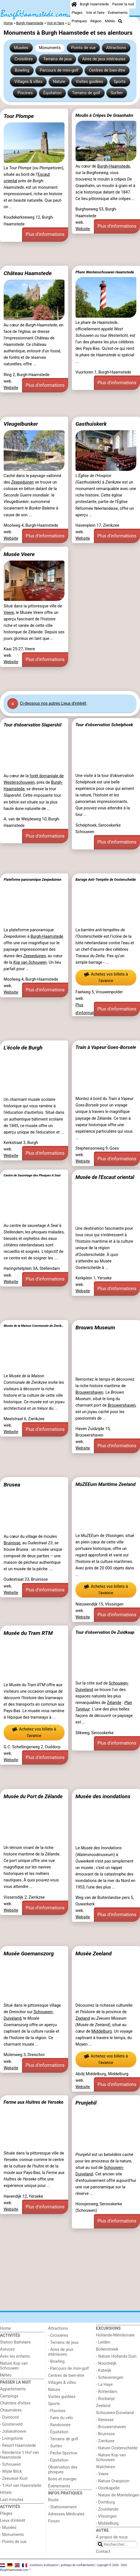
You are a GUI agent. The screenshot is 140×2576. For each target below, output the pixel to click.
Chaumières (11, 2410)
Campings (9, 2396)
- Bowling (56, 2361)
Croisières (23, 59)
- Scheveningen (109, 2377)
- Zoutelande (107, 2509)
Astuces (7, 2349)
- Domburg (105, 2502)
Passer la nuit (123, 4)
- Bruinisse (105, 2434)
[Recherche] (120, 21)
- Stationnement (62, 2507)
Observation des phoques (62, 2469)
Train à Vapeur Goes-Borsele (106, 1047)
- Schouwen (10, 2464)
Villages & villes (28, 81)
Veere (9, 612)
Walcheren (105, 2467)
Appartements (13, 2389)
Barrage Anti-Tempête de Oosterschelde (106, 880)
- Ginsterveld (11, 2424)
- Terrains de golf (63, 2439)
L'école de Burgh (23, 1047)
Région (95, 21)
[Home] (74, 4)
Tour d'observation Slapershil (32, 725)
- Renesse (104, 2419)
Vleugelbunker (21, 424)
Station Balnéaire (15, 2342)
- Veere (102, 2474)
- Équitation (58, 2432)
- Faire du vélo (60, 2417)
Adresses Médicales (66, 2514)
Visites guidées (89, 81)
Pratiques (79, 21)
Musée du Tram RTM (28, 1633)
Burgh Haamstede (94, 4)
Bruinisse (12, 1543)
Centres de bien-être (107, 70)
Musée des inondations (103, 1796)
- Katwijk (103, 2370)
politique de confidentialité (77, 2564)
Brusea (12, 1484)
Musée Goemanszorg (29, 1953)
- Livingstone (11, 2438)
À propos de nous (112, 2537)
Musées (21, 47)
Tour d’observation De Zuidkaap (105, 1632)
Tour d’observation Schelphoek (104, 724)
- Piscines (57, 2410)
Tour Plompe (19, 116)
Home (5, 2328)
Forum (54, 2521)
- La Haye (104, 2384)
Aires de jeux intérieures (104, 59)
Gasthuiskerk (91, 424)
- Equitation (58, 2460)
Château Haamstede (28, 273)
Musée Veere (19, 554)
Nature (59, 81)
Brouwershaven (90, 1392)
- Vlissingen (106, 2516)
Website (83, 229)
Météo (110, 21)
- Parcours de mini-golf (68, 2368)
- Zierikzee (105, 2441)
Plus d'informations (45, 234)
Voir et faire (95, 12)
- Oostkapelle (107, 2488)
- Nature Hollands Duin (116, 2356)
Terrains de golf (86, 93)
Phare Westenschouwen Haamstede (105, 272)
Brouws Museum (95, 1327)
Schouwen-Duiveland (114, 2412)
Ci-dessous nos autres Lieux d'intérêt (53, 703)
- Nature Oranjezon (113, 2481)
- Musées (8, 2527)
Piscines (25, 93)
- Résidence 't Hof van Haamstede (19, 2455)
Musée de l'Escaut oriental (105, 1177)
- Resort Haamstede (18, 2445)
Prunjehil (86, 2103)
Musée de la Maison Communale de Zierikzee (34, 1326)
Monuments (50, 47)
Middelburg (101, 2031)
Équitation (52, 93)
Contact (103, 2551)
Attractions (116, 47)
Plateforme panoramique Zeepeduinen (32, 880)
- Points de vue (13, 2541)
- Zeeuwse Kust (14, 2478)
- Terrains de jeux (63, 2342)
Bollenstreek (107, 2349)
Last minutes (11, 2499)
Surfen (116, 93)
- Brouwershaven (111, 2427)
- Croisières (58, 2335)
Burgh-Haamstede (113, 166)
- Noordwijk (106, 2363)
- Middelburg (107, 2523)
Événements (118, 12)
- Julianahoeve (13, 2431)
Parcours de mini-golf (59, 70)
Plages (77, 12)
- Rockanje (105, 2398)
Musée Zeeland (94, 1953)
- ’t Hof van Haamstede (20, 2485)
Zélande (114, 1702)
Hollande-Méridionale (115, 2335)
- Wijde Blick (11, 2471)
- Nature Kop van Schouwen (111, 2457)
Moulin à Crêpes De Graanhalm (104, 115)
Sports (120, 81)
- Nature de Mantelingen (117, 2495)
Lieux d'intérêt (12, 2520)
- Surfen (55, 2446)
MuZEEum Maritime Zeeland (105, 1484)
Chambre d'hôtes (15, 2403)
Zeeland (83, 2018)
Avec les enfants (15, 2356)
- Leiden (103, 2342)
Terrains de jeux (57, 59)
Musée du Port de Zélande (33, 1796)
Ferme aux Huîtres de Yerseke (34, 2102)
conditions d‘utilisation (44, 2564)
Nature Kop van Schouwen (14, 2366)
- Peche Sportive (62, 2453)
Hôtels (6, 2492)
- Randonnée (59, 2425)
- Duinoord (9, 2417)
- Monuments (12, 2534)
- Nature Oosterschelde (116, 2448)
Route (53, 2500)
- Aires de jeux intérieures (60, 2352)
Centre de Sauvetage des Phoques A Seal (32, 1175)
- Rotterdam (106, 2391)
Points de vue (83, 47)
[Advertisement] (70, 253)
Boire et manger (62, 2479)
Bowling (22, 70)
